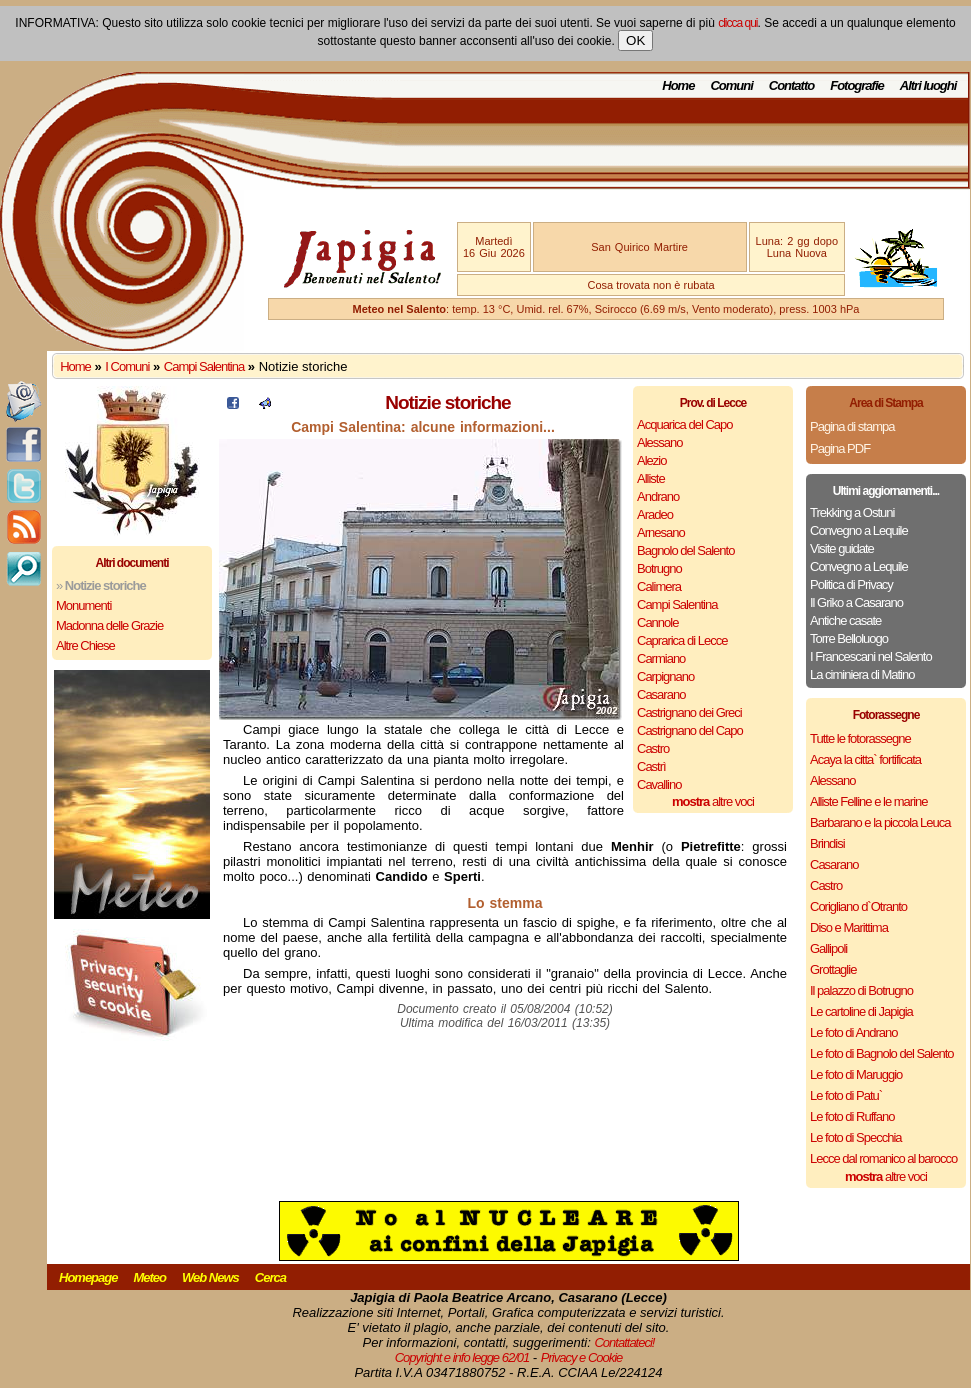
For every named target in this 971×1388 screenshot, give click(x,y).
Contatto (791, 85)
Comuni (731, 85)
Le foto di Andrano (854, 1032)
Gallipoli (828, 948)
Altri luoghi (928, 85)
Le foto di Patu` (846, 1095)
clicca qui (737, 23)
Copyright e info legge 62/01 (462, 1357)
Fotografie (857, 85)
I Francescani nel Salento (871, 656)
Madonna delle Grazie (109, 625)
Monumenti (83, 605)
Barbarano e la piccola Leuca (880, 822)
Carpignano (665, 676)
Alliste (651, 478)
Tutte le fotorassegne (860, 738)
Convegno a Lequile (859, 530)
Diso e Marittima (849, 927)
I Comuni (127, 366)
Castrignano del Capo (690, 730)
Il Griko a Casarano (856, 602)
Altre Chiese (85, 645)
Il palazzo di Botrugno (861, 990)
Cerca (270, 1277)
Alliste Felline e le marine (869, 801)
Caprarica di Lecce (682, 640)
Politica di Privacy (851, 584)
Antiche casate (845, 620)
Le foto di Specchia (856, 1137)
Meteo (149, 1277)
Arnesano (661, 532)
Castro (653, 748)
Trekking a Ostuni (852, 512)
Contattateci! (624, 1342)
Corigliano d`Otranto (858, 906)
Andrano (658, 496)
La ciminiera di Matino (862, 674)
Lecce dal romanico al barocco (883, 1158)
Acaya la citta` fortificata (865, 759)
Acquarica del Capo (684, 424)
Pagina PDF (840, 448)
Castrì (651, 766)
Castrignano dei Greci (689, 712)
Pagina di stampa (852, 426)
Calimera (659, 586)
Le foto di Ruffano (852, 1116)
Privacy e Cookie (582, 1357)
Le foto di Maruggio (856, 1074)
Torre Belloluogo (849, 638)
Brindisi (827, 843)
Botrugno (659, 568)
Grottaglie (833, 969)
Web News (210, 1277)
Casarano (661, 694)
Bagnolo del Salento (685, 550)
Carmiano (661, 658)
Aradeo (655, 514)
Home (678, 85)
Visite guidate (842, 548)
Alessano (659, 442)
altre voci (713, 801)
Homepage (88, 1277)
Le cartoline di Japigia (861, 1011)
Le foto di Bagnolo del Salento (881, 1053)
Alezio (651, 460)
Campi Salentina (204, 366)
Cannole (657, 622)
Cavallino (659, 784)
